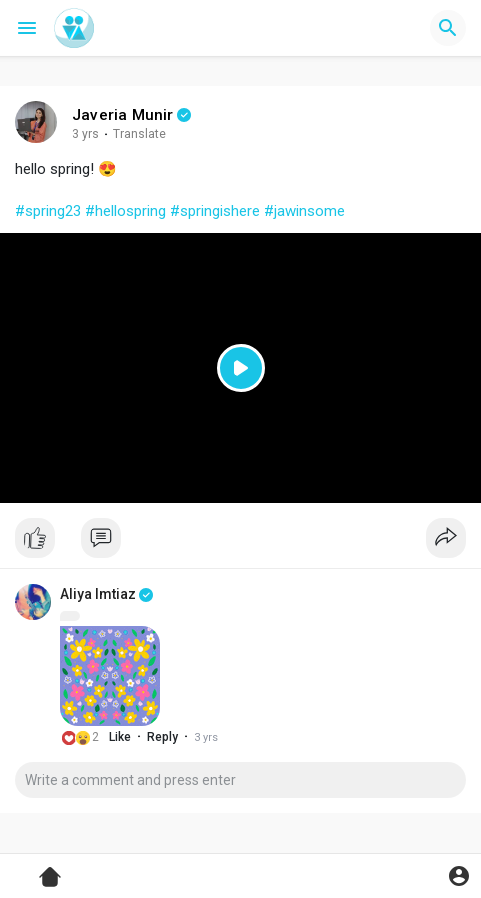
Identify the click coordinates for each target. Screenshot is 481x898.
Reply (162, 737)
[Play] (240, 368)
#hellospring (125, 211)
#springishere (215, 211)
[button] (448, 28)
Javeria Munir (123, 115)
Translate (139, 134)
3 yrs (85, 134)
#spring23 (48, 211)
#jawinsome (304, 211)
